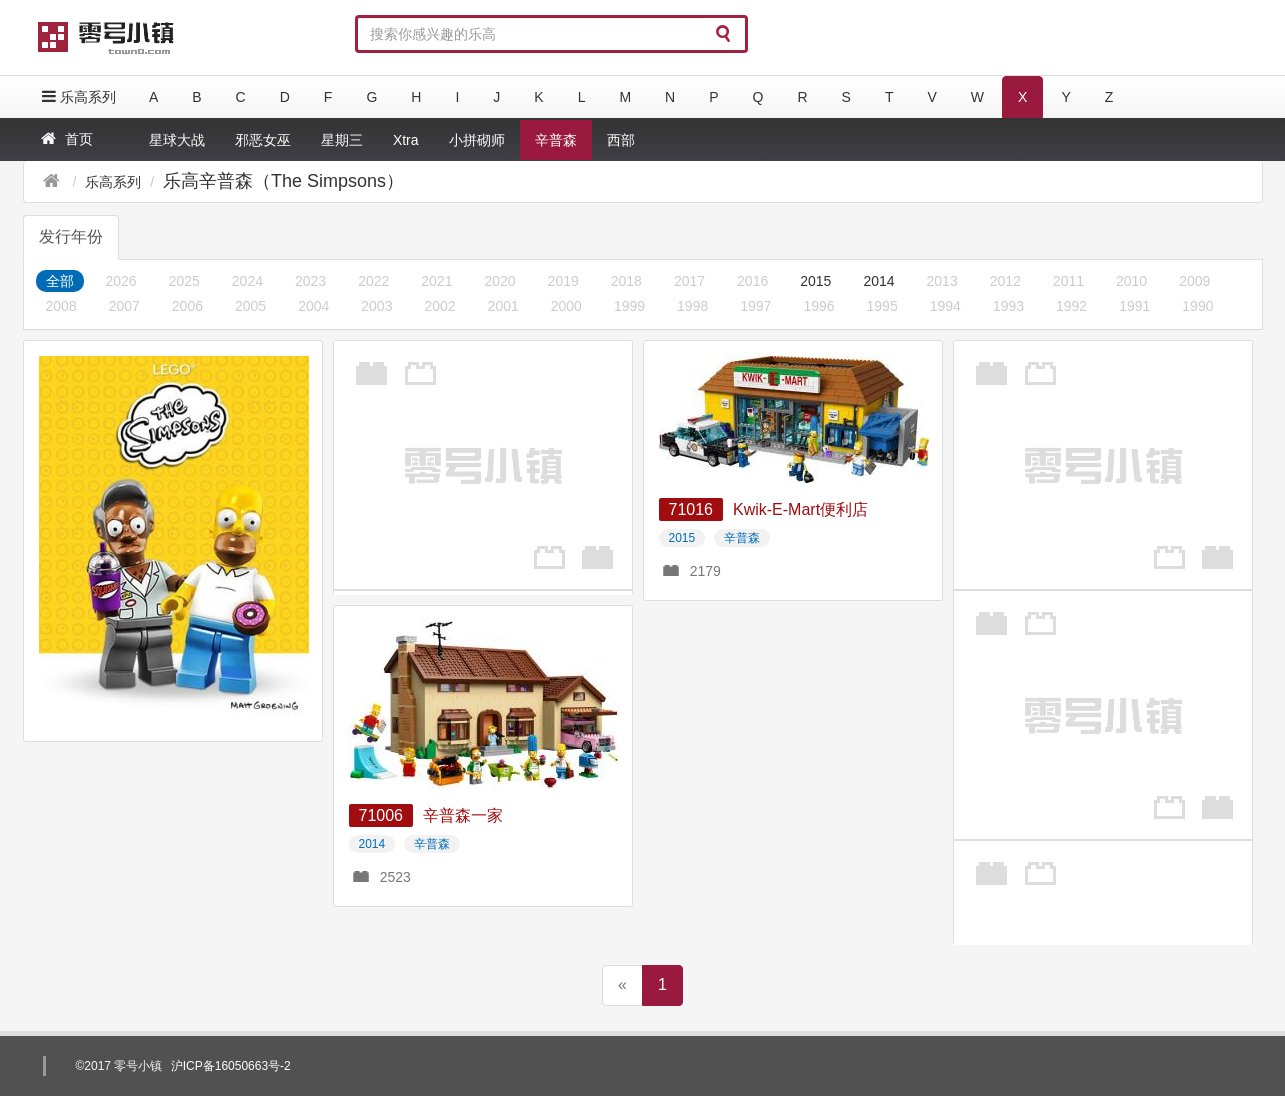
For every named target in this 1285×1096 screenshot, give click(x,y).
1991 (1134, 306)
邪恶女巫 (263, 140)
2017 (689, 281)
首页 (65, 138)
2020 (499, 281)
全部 (60, 281)
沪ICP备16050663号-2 (231, 1066)
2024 (247, 281)
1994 (945, 306)
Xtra (406, 140)
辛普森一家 (463, 815)
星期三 (342, 140)
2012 (1005, 281)
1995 (882, 306)
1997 (755, 306)
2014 (878, 281)
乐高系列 (77, 96)
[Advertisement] (483, 465)
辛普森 (556, 140)
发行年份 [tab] (71, 236)
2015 (815, 281)
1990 (1197, 306)
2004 (313, 306)
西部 (621, 140)
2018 (626, 281)
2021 (436, 281)
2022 (373, 281)
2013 (942, 281)
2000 (566, 306)
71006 (381, 815)
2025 (184, 281)
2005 (250, 306)
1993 (1008, 306)
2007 (124, 306)
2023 (310, 281)
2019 (563, 281)
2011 (1068, 281)
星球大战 (177, 140)
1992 (1071, 306)
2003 (376, 306)
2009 (1194, 281)
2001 (503, 306)
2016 (752, 281)
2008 (61, 306)
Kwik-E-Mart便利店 (800, 509)
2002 (439, 306)
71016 (691, 509)
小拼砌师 (477, 140)
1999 (629, 306)
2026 (121, 281)
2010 (1131, 281)
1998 (692, 306)
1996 (818, 306)
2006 (187, 306)
